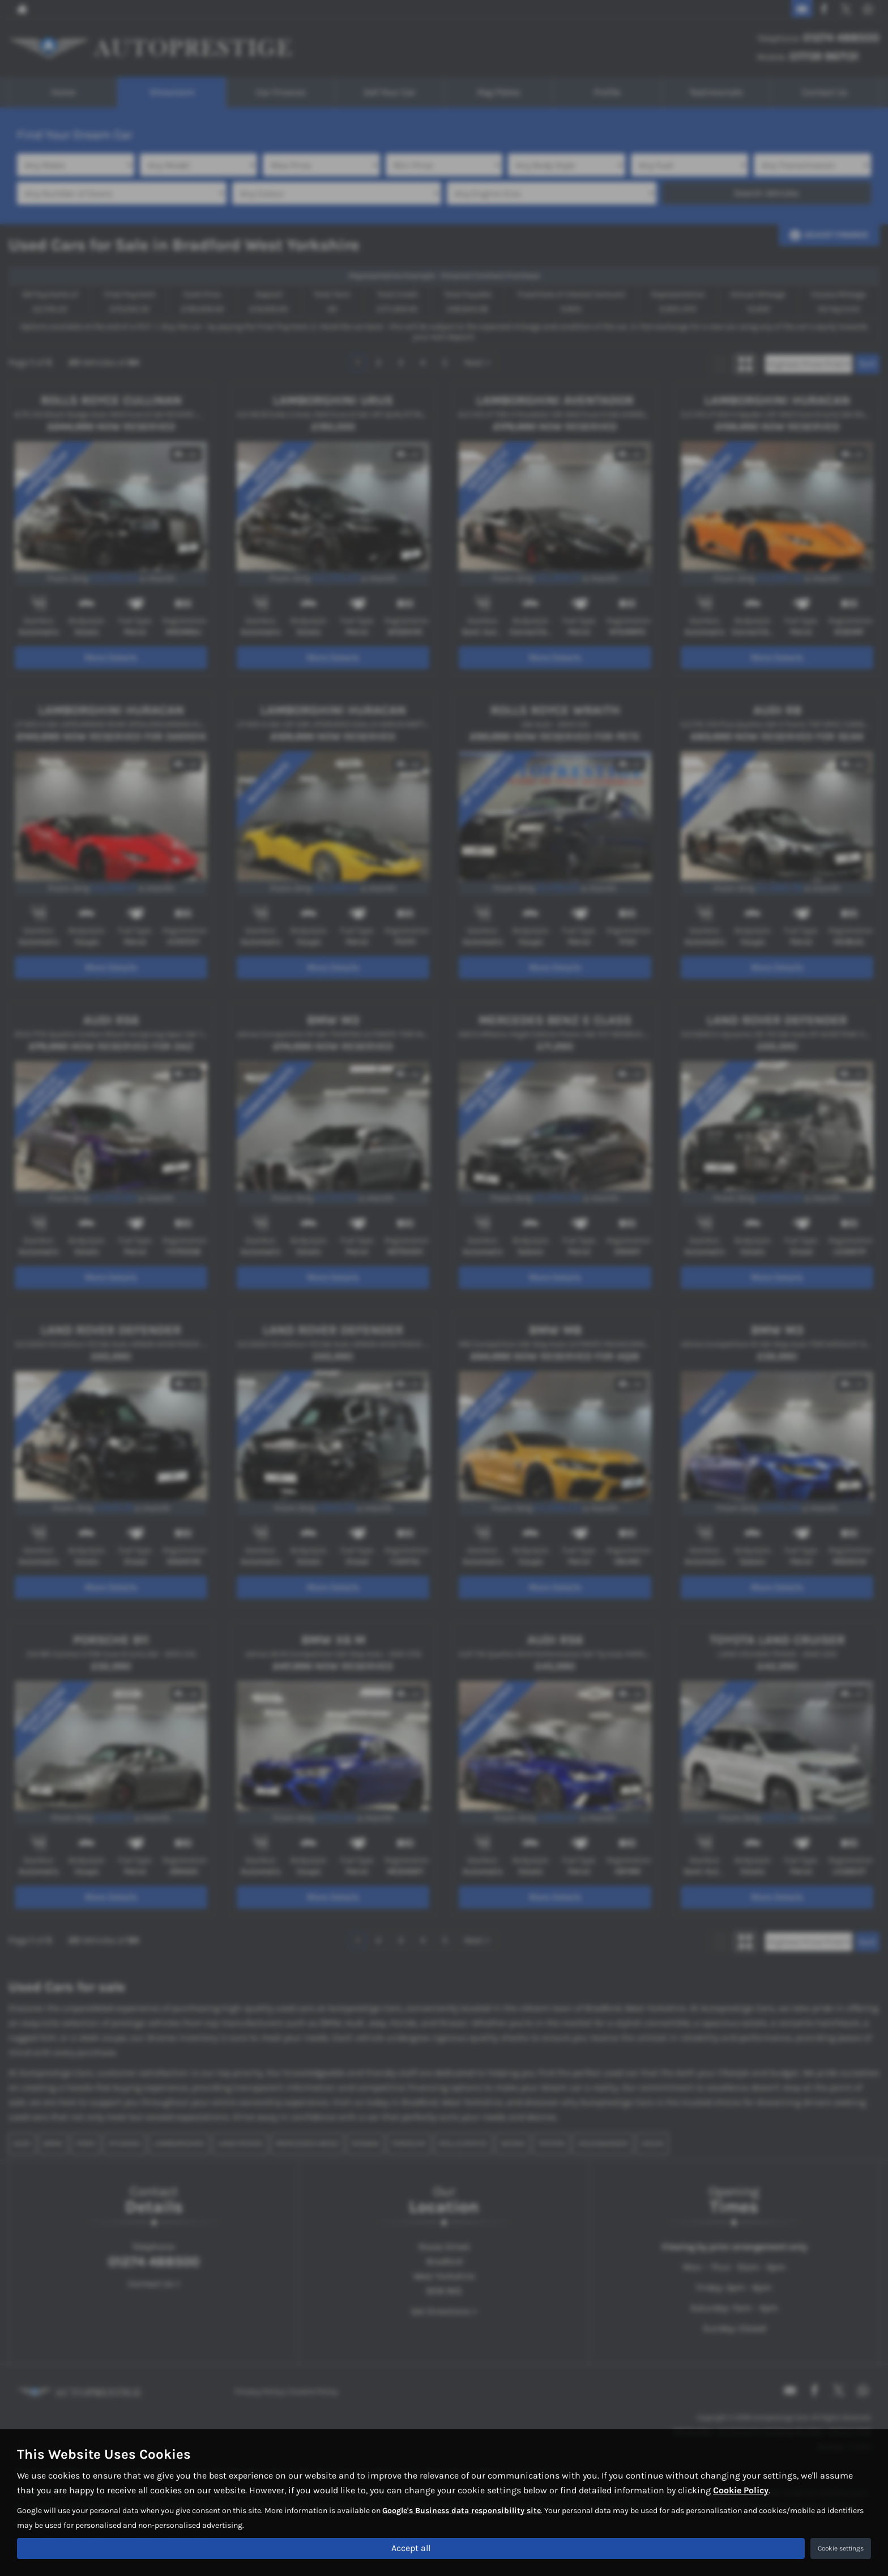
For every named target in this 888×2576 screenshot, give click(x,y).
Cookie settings (841, 2548)
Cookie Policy (741, 2489)
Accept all (410, 2548)
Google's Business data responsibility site (461, 2510)
